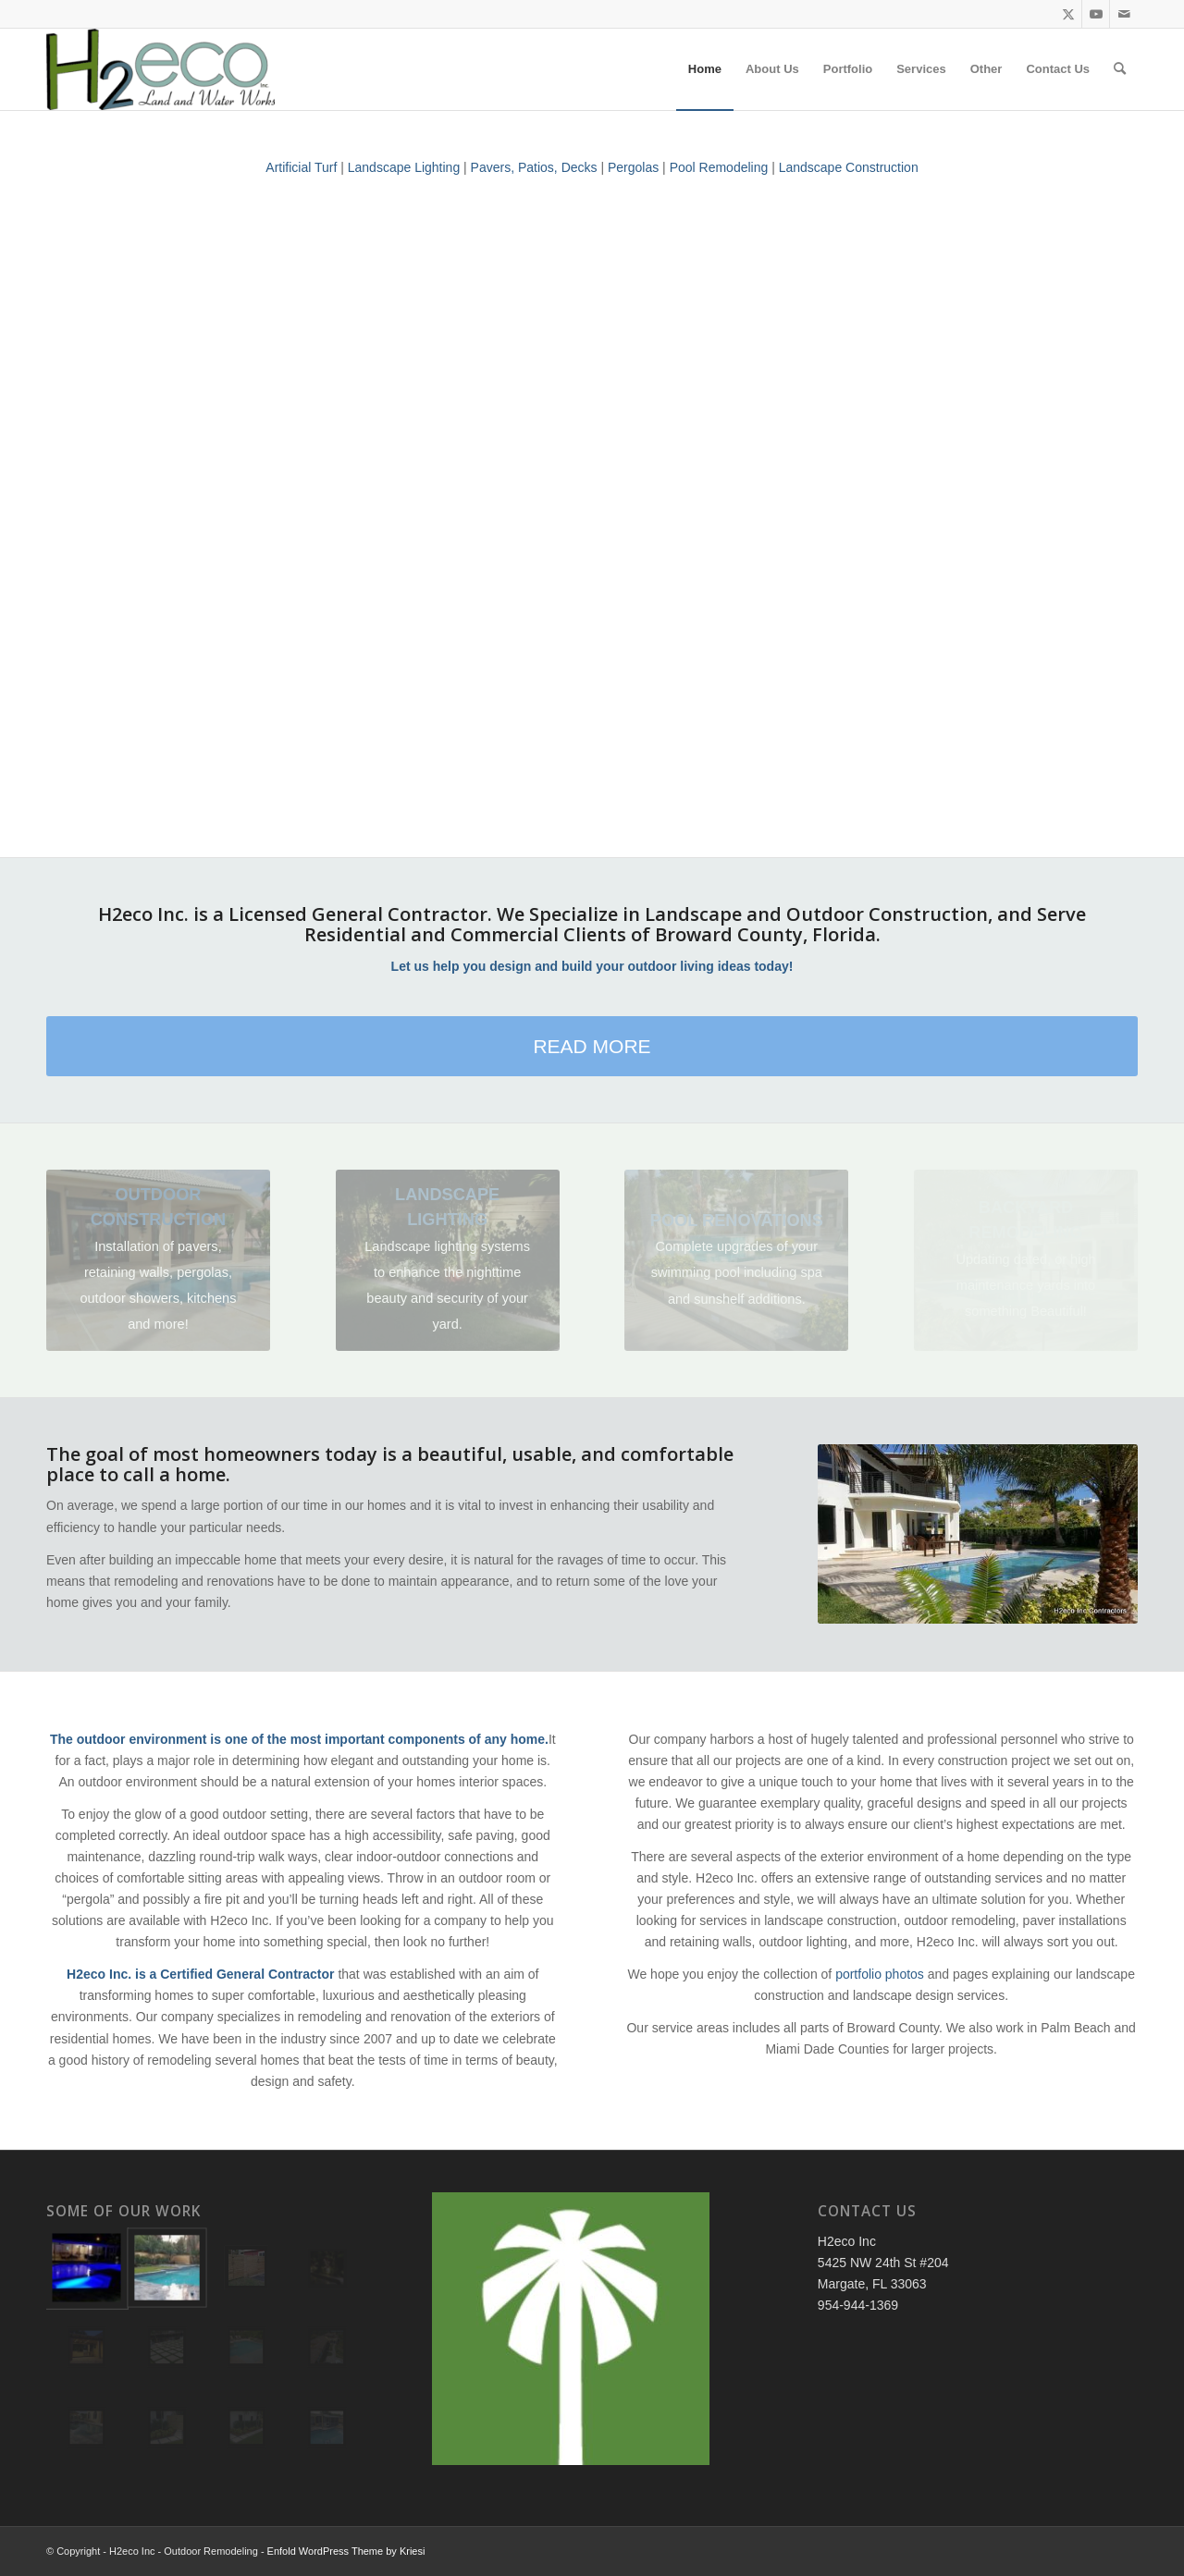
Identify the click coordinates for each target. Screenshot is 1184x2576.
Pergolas (633, 167)
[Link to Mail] (1124, 14)
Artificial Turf (301, 167)
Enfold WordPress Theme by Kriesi (346, 2551)
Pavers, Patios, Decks (534, 167)
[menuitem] (705, 69)
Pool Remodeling (719, 167)
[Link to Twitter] (1067, 14)
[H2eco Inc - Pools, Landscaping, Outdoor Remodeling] (160, 69)
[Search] (1120, 69)
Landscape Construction (849, 167)
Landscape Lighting (404, 167)
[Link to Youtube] (1095, 14)
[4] (158, 1260)
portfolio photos (879, 1974)
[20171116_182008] (448, 1260)
